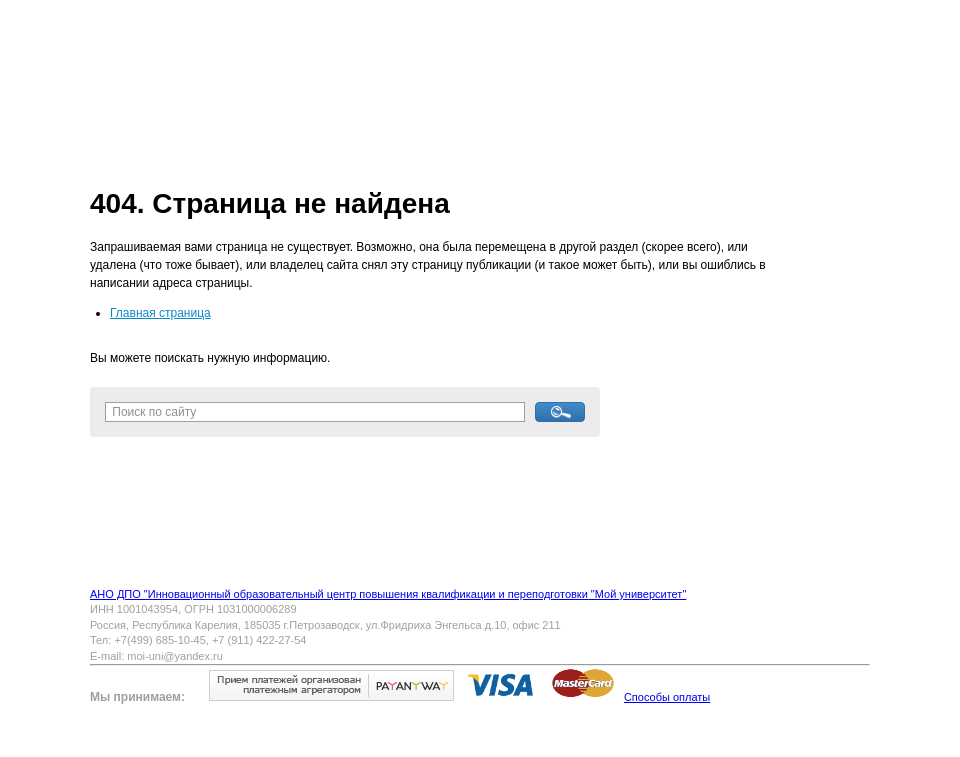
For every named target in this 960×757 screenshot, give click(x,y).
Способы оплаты (667, 697)
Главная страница (160, 313)
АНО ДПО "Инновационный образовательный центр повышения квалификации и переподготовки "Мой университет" (388, 594)
